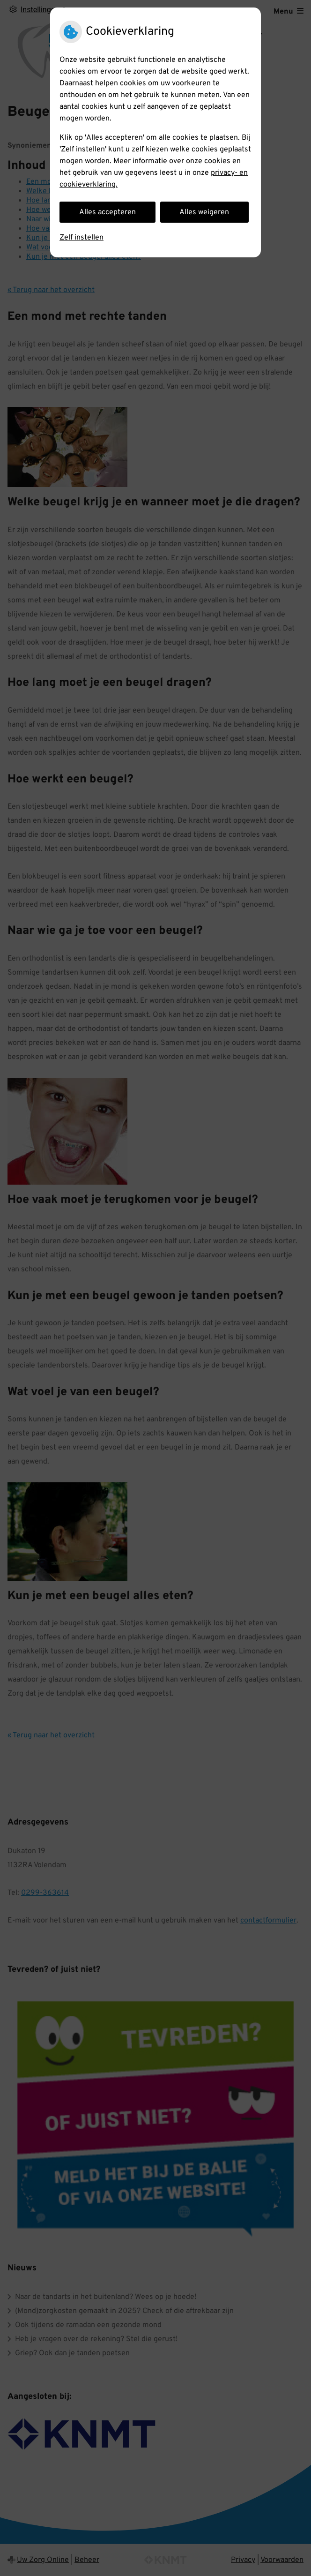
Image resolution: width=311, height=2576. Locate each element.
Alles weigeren (204, 212)
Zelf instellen (81, 237)
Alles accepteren (107, 212)
